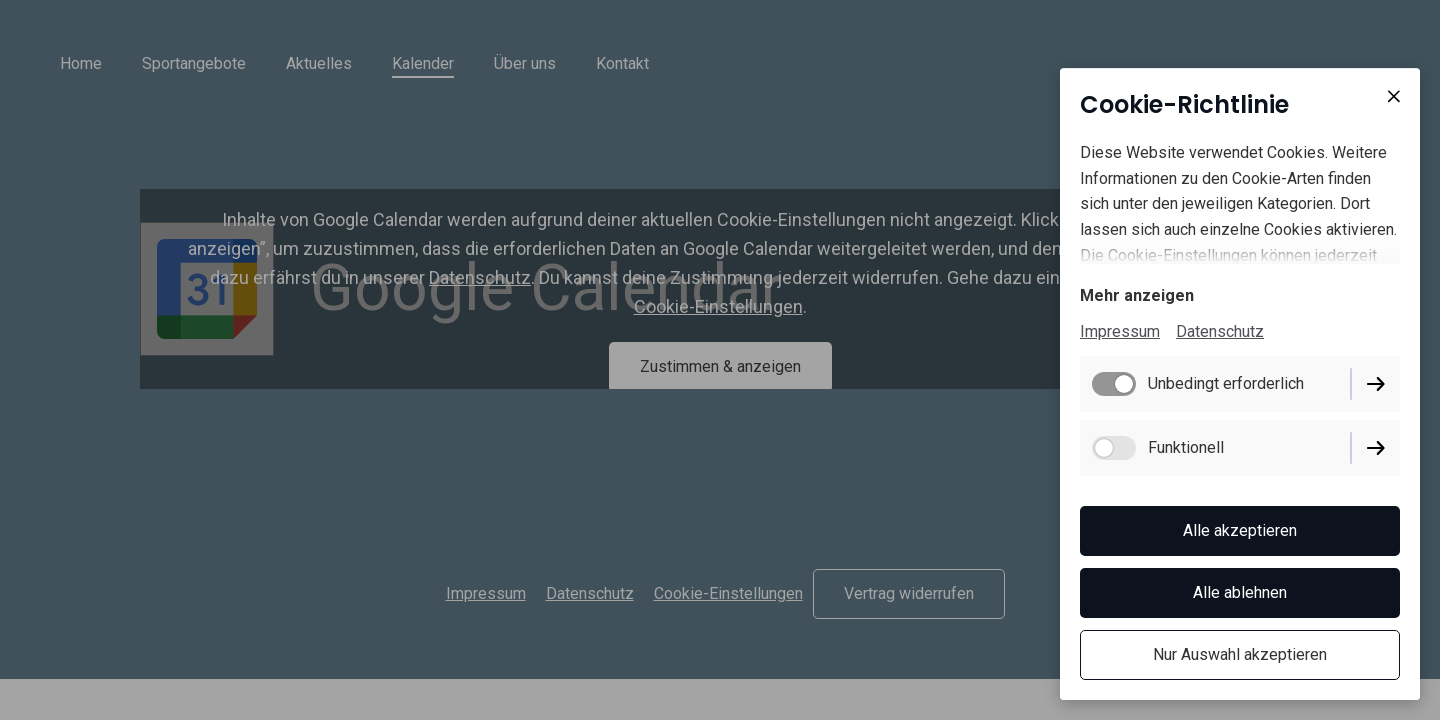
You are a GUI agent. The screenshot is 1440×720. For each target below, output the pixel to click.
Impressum (1120, 331)
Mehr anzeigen (1137, 295)
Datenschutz (1220, 331)
